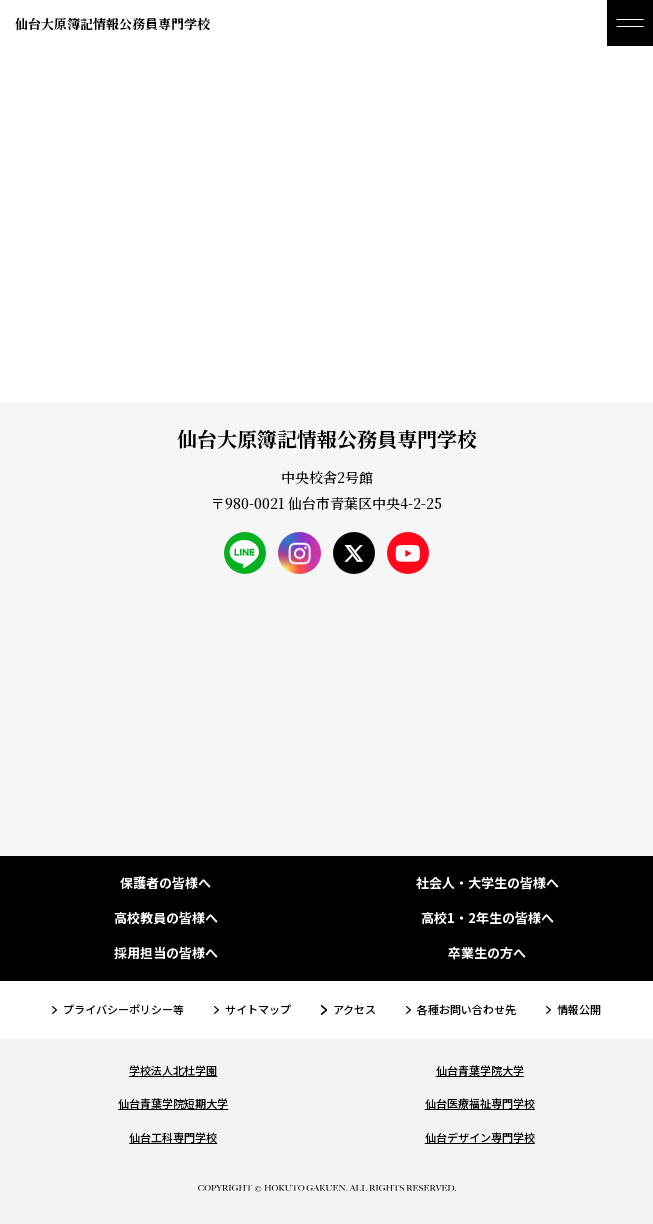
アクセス (354, 1009)
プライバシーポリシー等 (123, 1009)
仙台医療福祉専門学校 (480, 1103)
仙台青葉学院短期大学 (173, 1103)
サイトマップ (258, 1009)
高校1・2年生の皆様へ (487, 918)
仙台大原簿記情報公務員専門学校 (112, 23)
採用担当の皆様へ (166, 953)
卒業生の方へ (487, 953)
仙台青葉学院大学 (480, 1070)
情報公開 (579, 1009)
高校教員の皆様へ (166, 918)
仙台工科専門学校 (173, 1137)
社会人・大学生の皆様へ (487, 883)
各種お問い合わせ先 (466, 1009)
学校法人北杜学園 (173, 1070)
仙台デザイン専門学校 (480, 1137)
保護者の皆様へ (165, 883)
